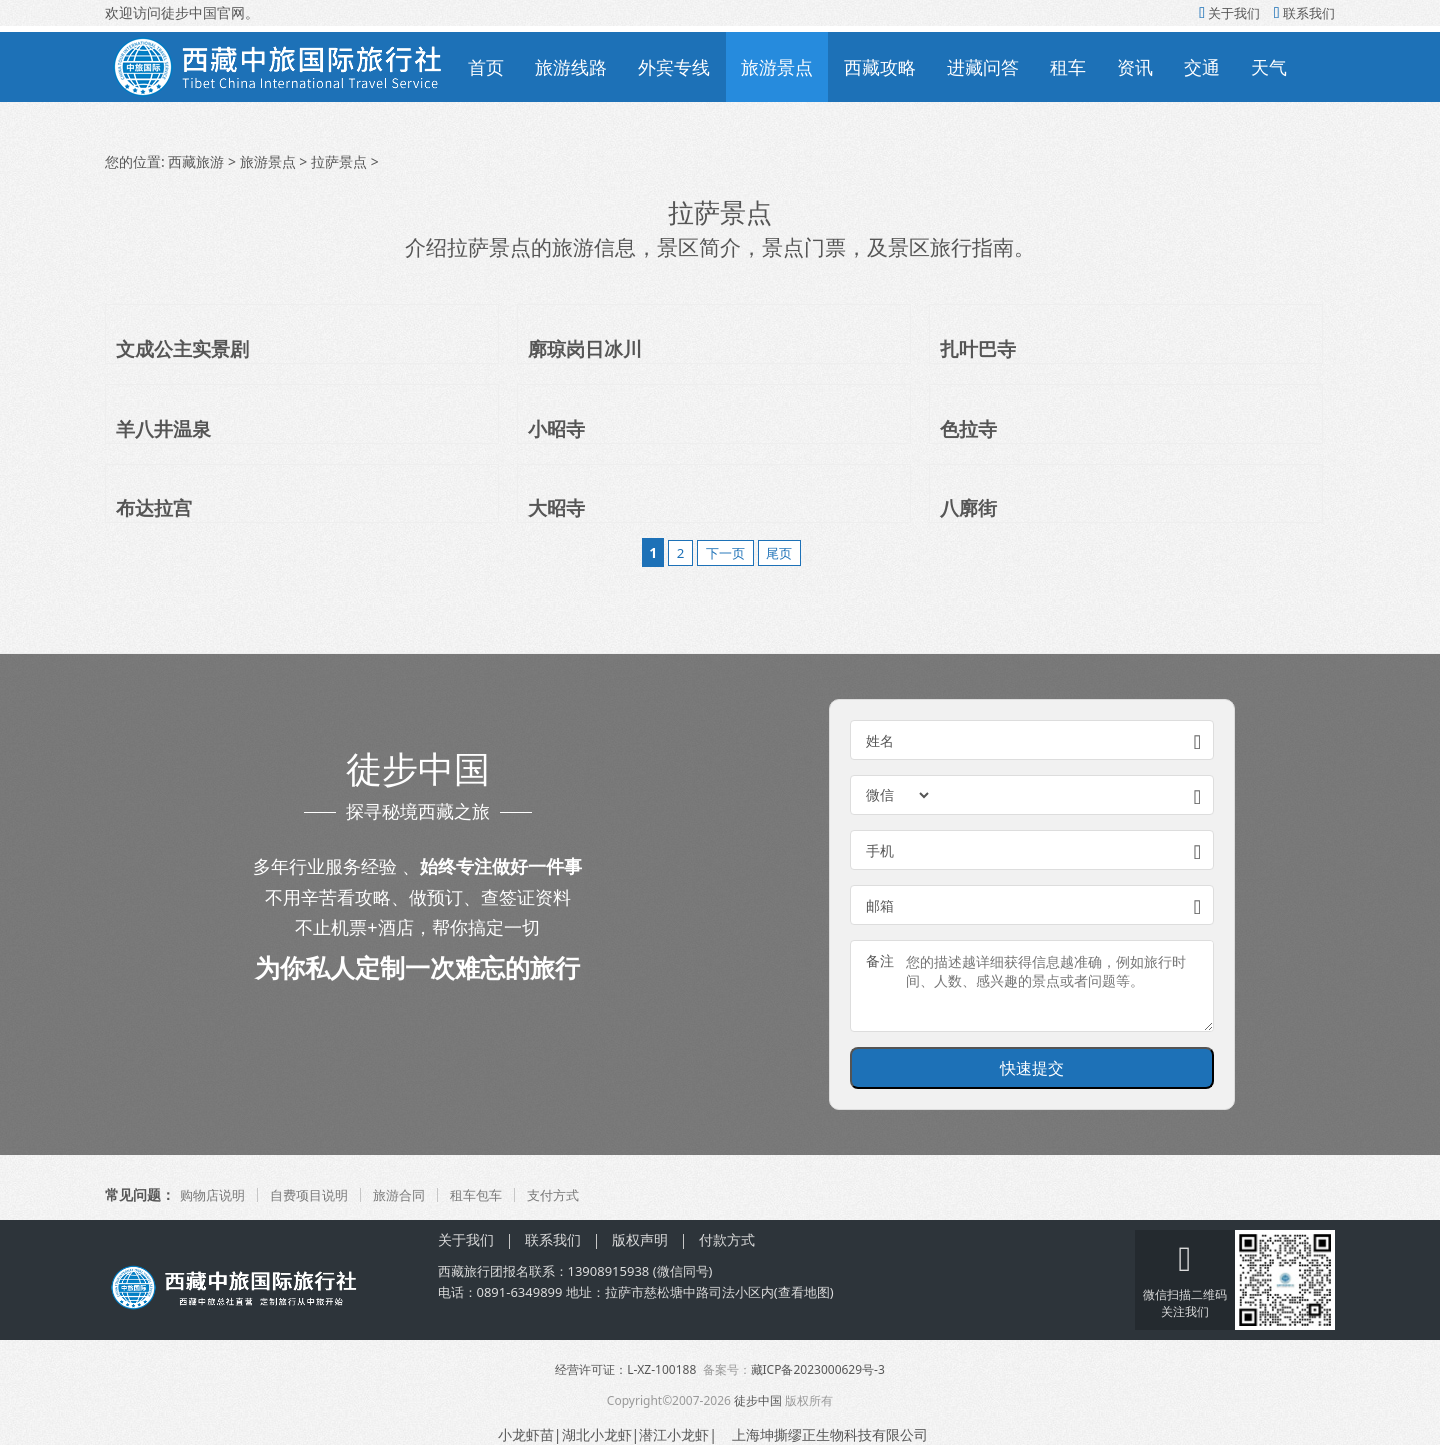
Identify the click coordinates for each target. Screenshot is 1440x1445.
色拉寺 (970, 428)
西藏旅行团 (470, 1271)
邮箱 (880, 905)
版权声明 (640, 1239)
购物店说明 (215, 1194)
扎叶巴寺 (980, 348)
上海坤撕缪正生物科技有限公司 (833, 1434)
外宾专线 (674, 67)
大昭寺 (558, 507)
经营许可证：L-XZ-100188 (625, 1369)
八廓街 (970, 507)
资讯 (1135, 67)
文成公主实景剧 (186, 348)
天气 (1269, 67)
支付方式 (574, 1194)
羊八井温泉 (166, 428)
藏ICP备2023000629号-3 (818, 1369)
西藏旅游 (196, 161)
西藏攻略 (880, 67)
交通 (1202, 67)
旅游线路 (571, 67)
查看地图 (804, 1292)
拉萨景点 (339, 161)
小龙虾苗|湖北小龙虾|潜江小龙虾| (607, 1434)
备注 (880, 960)
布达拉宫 (156, 507)
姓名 (880, 740)
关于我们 (1229, 13)
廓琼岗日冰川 (588, 348)
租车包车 (493, 1194)
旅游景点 (777, 67)
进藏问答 (983, 67)
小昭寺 (558, 428)
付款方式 (727, 1239)
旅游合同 (412, 1194)
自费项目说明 (317, 1194)
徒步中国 (758, 1400)
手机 (880, 850)
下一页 (725, 552)
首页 (486, 67)
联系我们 (1304, 13)
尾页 (785, 552)
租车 (1068, 67)
